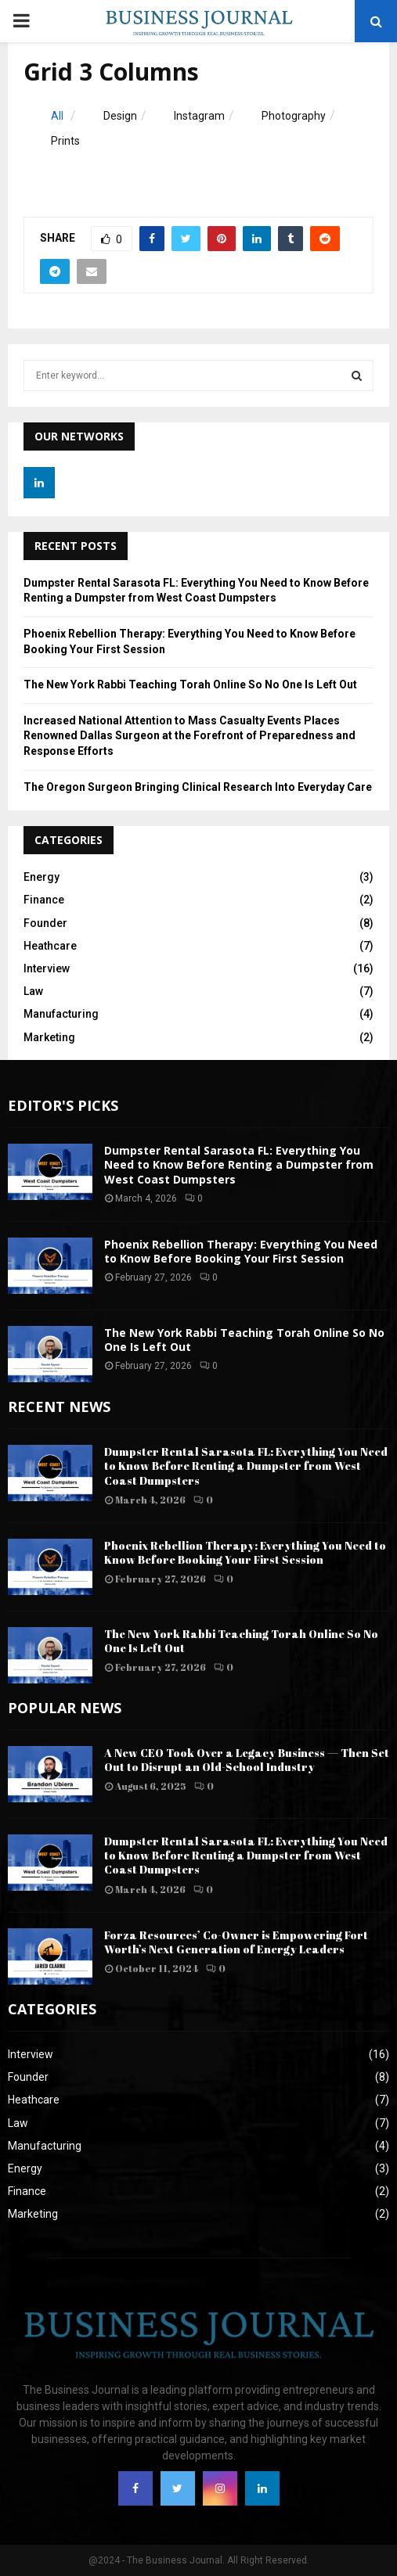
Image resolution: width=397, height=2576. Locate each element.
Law (33, 991)
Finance (43, 899)
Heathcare (50, 946)
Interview (46, 968)
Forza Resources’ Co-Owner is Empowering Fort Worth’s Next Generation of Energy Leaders (236, 1942)
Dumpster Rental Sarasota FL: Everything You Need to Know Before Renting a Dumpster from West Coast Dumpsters (239, 1164)
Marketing (49, 1037)
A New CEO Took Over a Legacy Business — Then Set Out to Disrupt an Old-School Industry (246, 1759)
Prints (65, 141)
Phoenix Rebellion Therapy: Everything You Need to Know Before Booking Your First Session (240, 1251)
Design (120, 116)
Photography (294, 116)
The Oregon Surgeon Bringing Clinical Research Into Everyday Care (197, 787)
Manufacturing (61, 1014)
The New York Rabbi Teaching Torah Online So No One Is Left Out (190, 684)
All (57, 116)
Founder (45, 923)
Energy (41, 877)
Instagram (199, 116)
